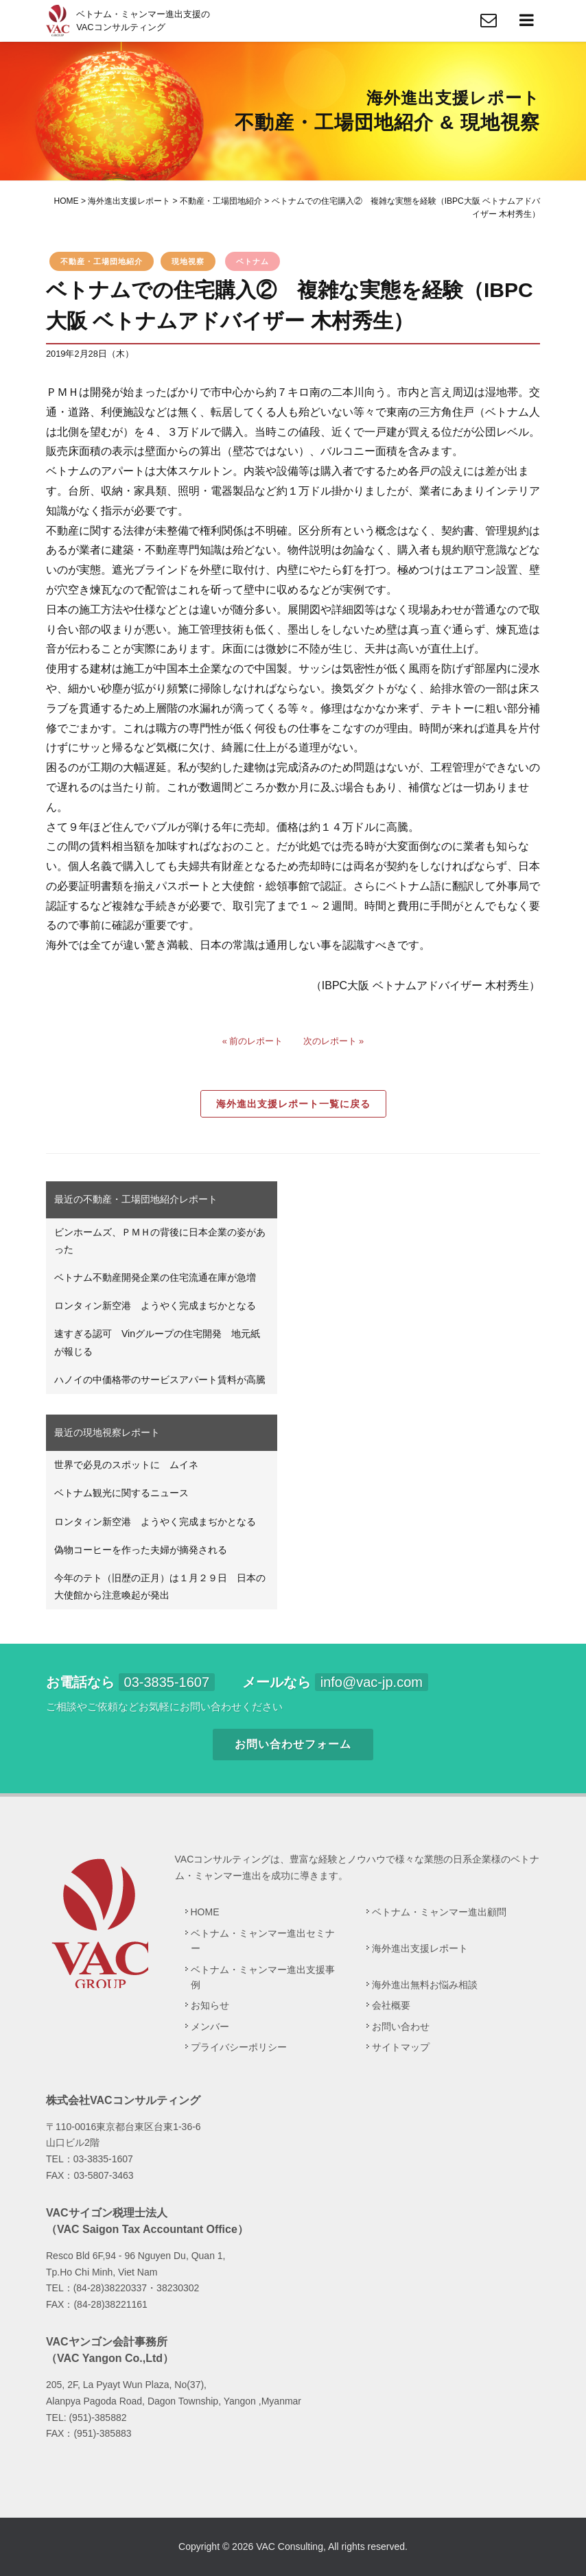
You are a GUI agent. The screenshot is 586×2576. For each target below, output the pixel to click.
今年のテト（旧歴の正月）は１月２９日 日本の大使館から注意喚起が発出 (160, 1586)
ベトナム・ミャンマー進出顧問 (439, 1911)
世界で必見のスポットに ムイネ (126, 1464)
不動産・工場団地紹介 (101, 261)
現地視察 (188, 261)
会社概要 (391, 2005)
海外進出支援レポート (420, 1948)
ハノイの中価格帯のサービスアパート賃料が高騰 (160, 1379)
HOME (205, 1911)
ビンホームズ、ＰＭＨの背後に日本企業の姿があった (160, 1241)
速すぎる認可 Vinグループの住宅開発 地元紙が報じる (157, 1342)
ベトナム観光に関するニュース (121, 1492)
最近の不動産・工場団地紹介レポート (136, 1199)
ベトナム (252, 261)
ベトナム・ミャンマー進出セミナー (263, 1941)
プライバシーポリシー (239, 2047)
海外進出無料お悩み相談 (425, 1984)
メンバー (210, 2026)
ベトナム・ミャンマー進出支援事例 (263, 1977)
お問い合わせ (401, 2026)
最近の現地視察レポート (107, 1432)
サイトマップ (401, 2047)
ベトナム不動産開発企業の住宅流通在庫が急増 (155, 1277)
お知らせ (210, 2005)
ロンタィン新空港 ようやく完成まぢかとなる (155, 1305)
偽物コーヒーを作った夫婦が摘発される (140, 1549)
